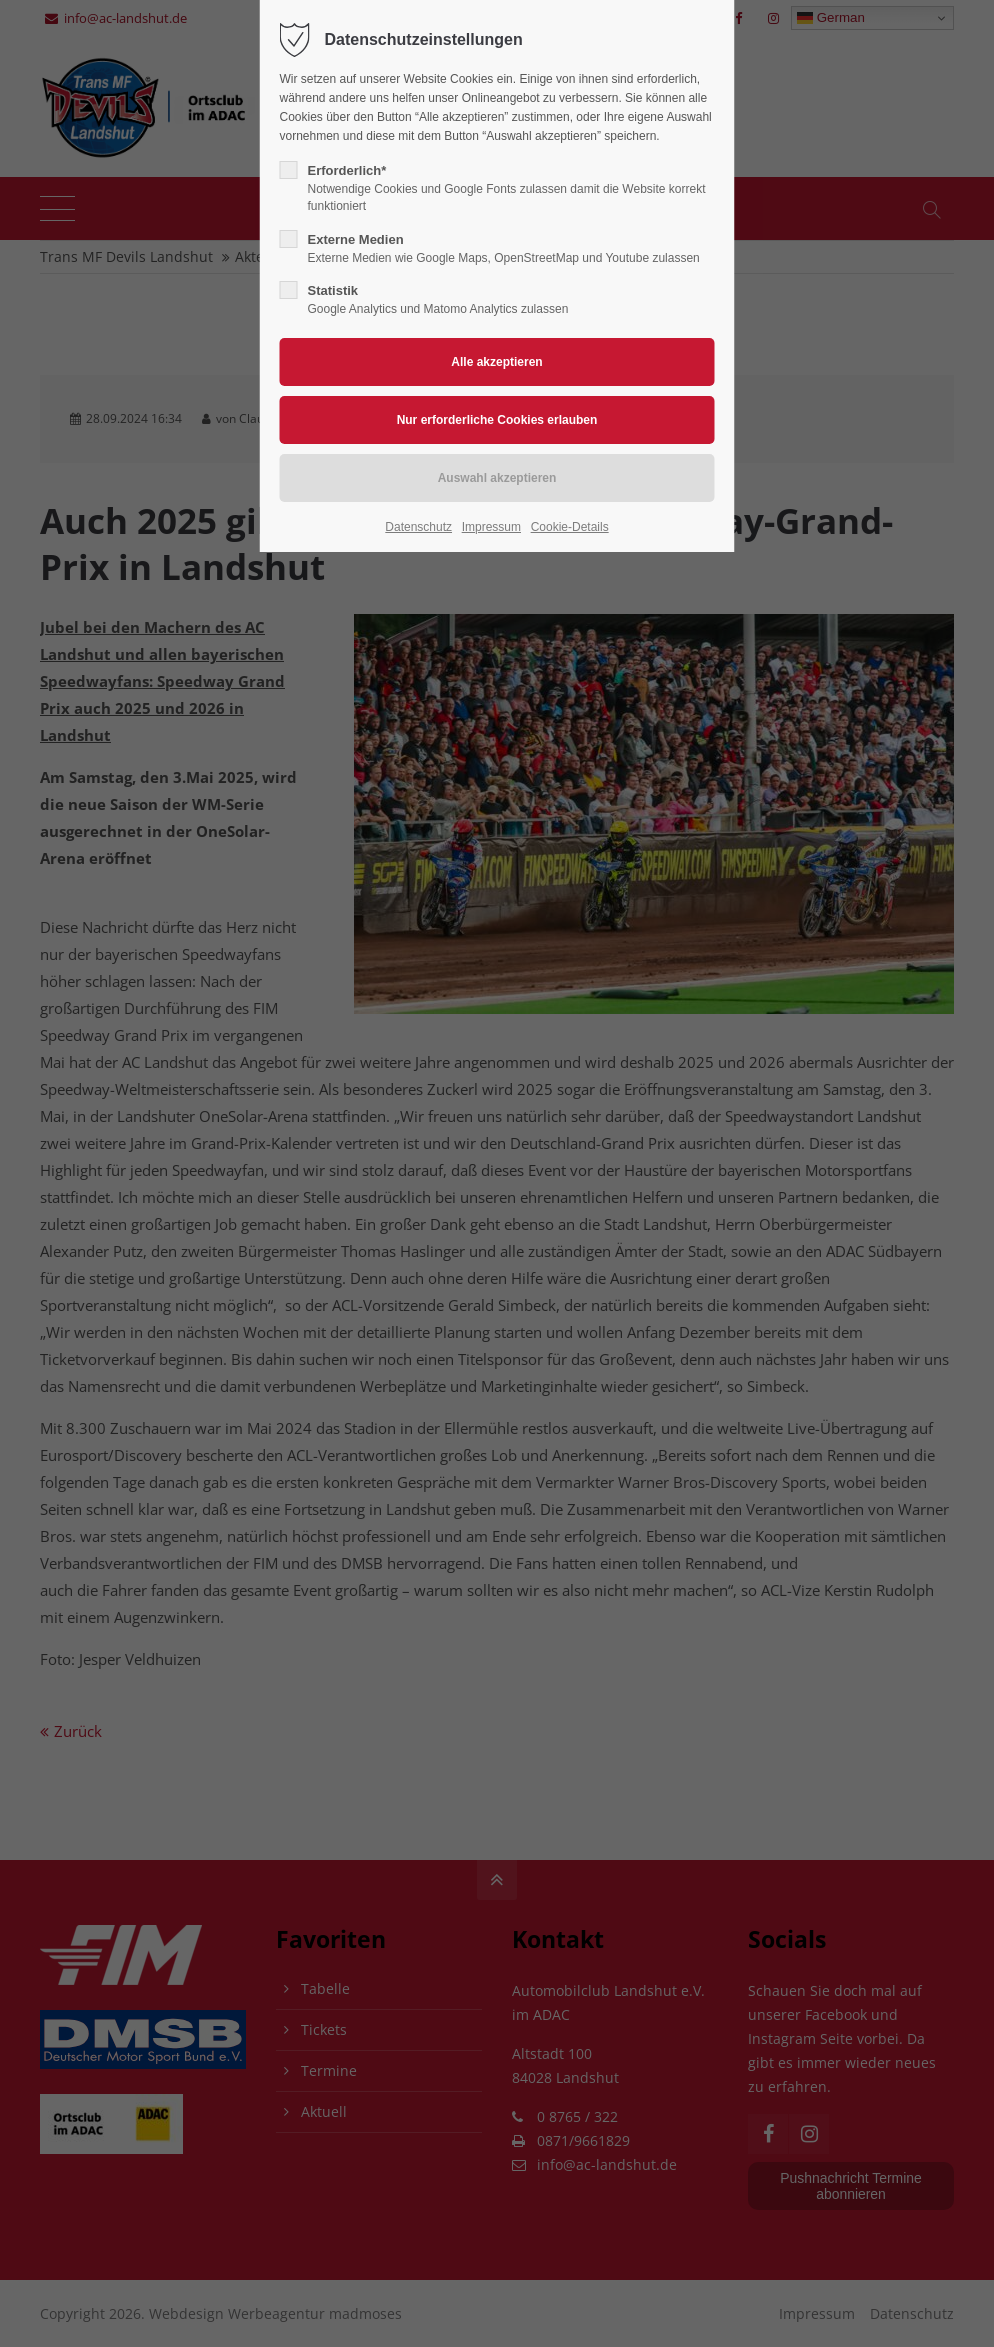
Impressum (491, 527)
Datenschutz (418, 527)
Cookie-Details (570, 527)
